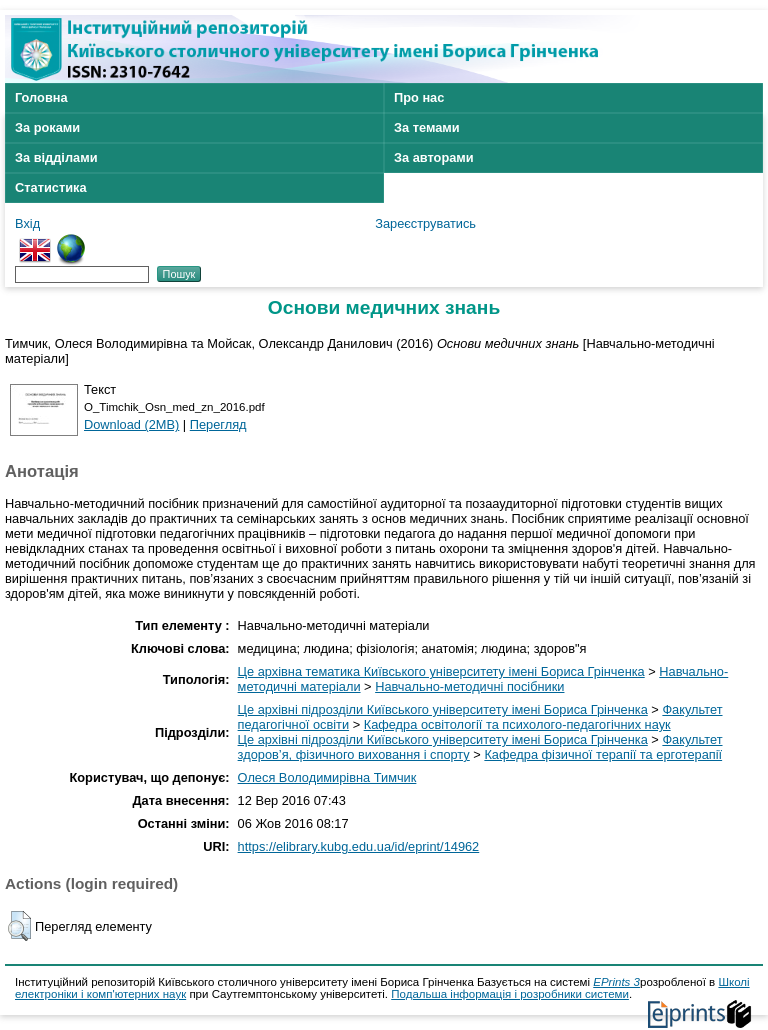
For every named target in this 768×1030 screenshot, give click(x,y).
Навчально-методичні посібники (469, 686)
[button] (19, 926)
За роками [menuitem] (47, 127)
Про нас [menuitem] (419, 97)
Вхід (27, 223)
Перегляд (218, 424)
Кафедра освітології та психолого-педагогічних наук (517, 724)
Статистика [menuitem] (51, 187)
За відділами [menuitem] (56, 157)
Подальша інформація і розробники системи (510, 994)
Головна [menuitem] (41, 97)
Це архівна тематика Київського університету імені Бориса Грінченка (441, 671)
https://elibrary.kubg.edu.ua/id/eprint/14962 (359, 846)
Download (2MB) (131, 424)
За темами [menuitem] (427, 127)
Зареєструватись (425, 223)
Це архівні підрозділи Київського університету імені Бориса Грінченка (443, 709)
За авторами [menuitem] (434, 157)
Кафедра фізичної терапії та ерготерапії (603, 754)
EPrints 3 (616, 982)
